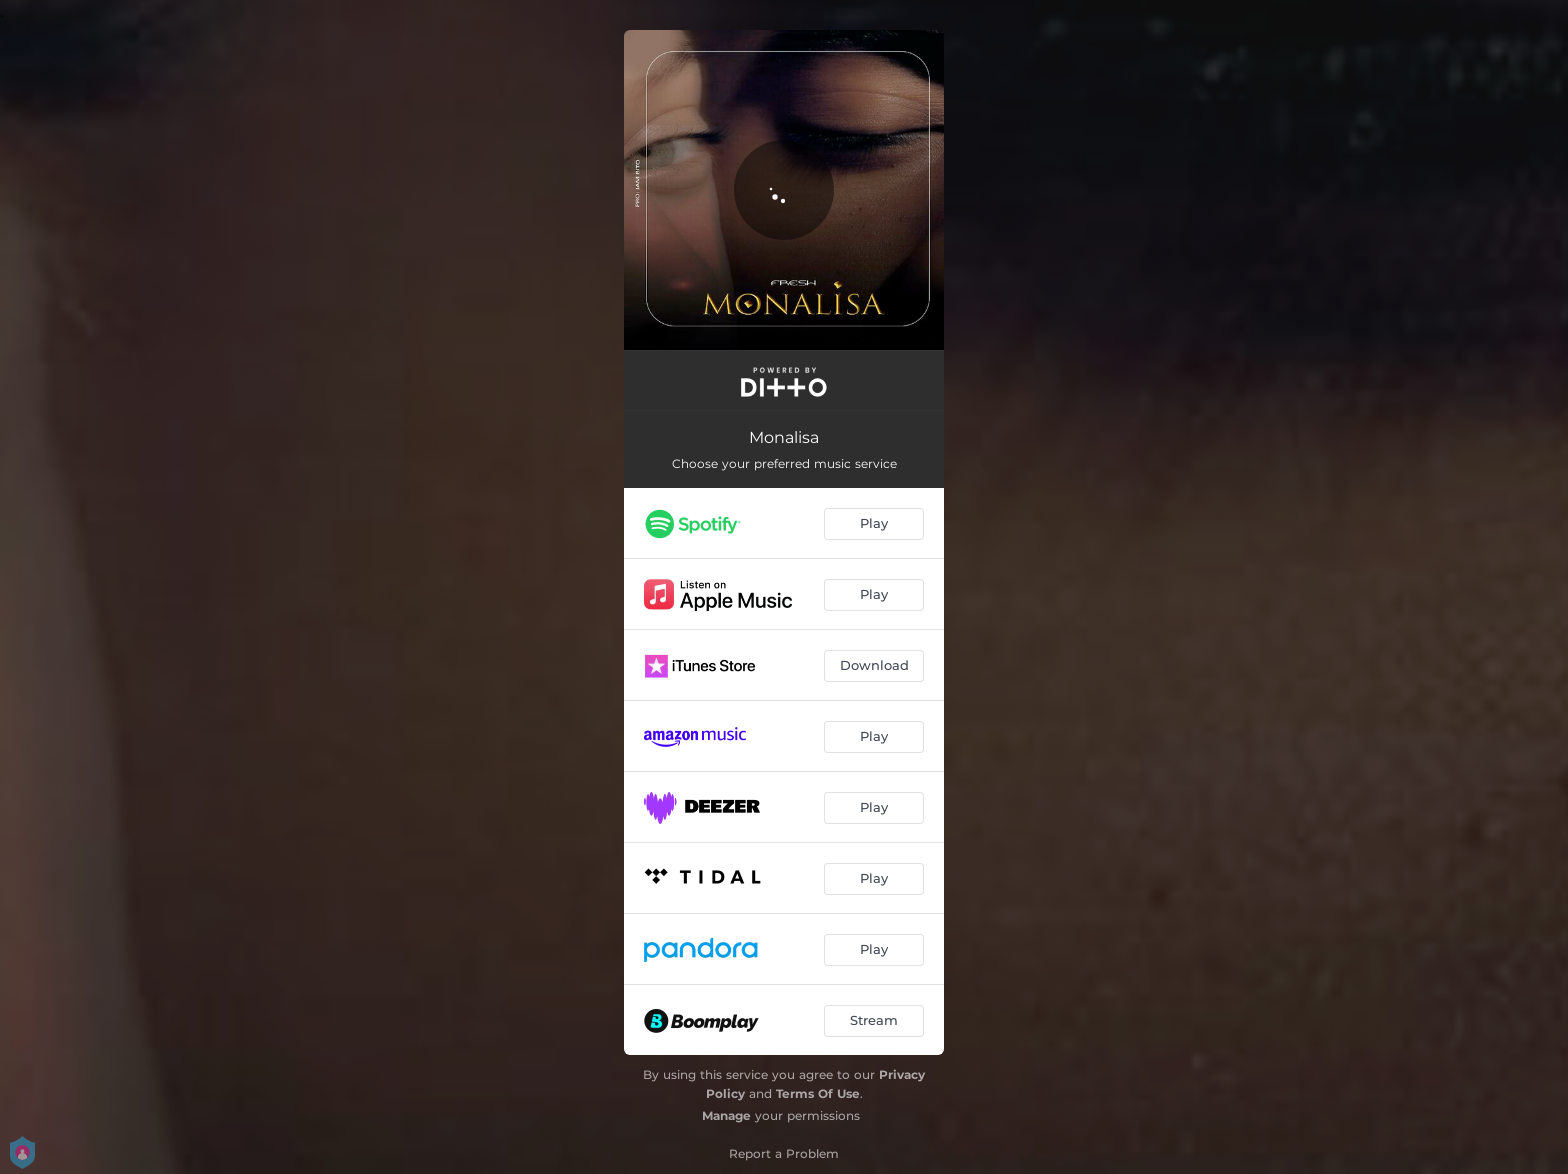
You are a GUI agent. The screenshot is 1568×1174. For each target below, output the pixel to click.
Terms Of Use (818, 1093)
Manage (726, 1115)
